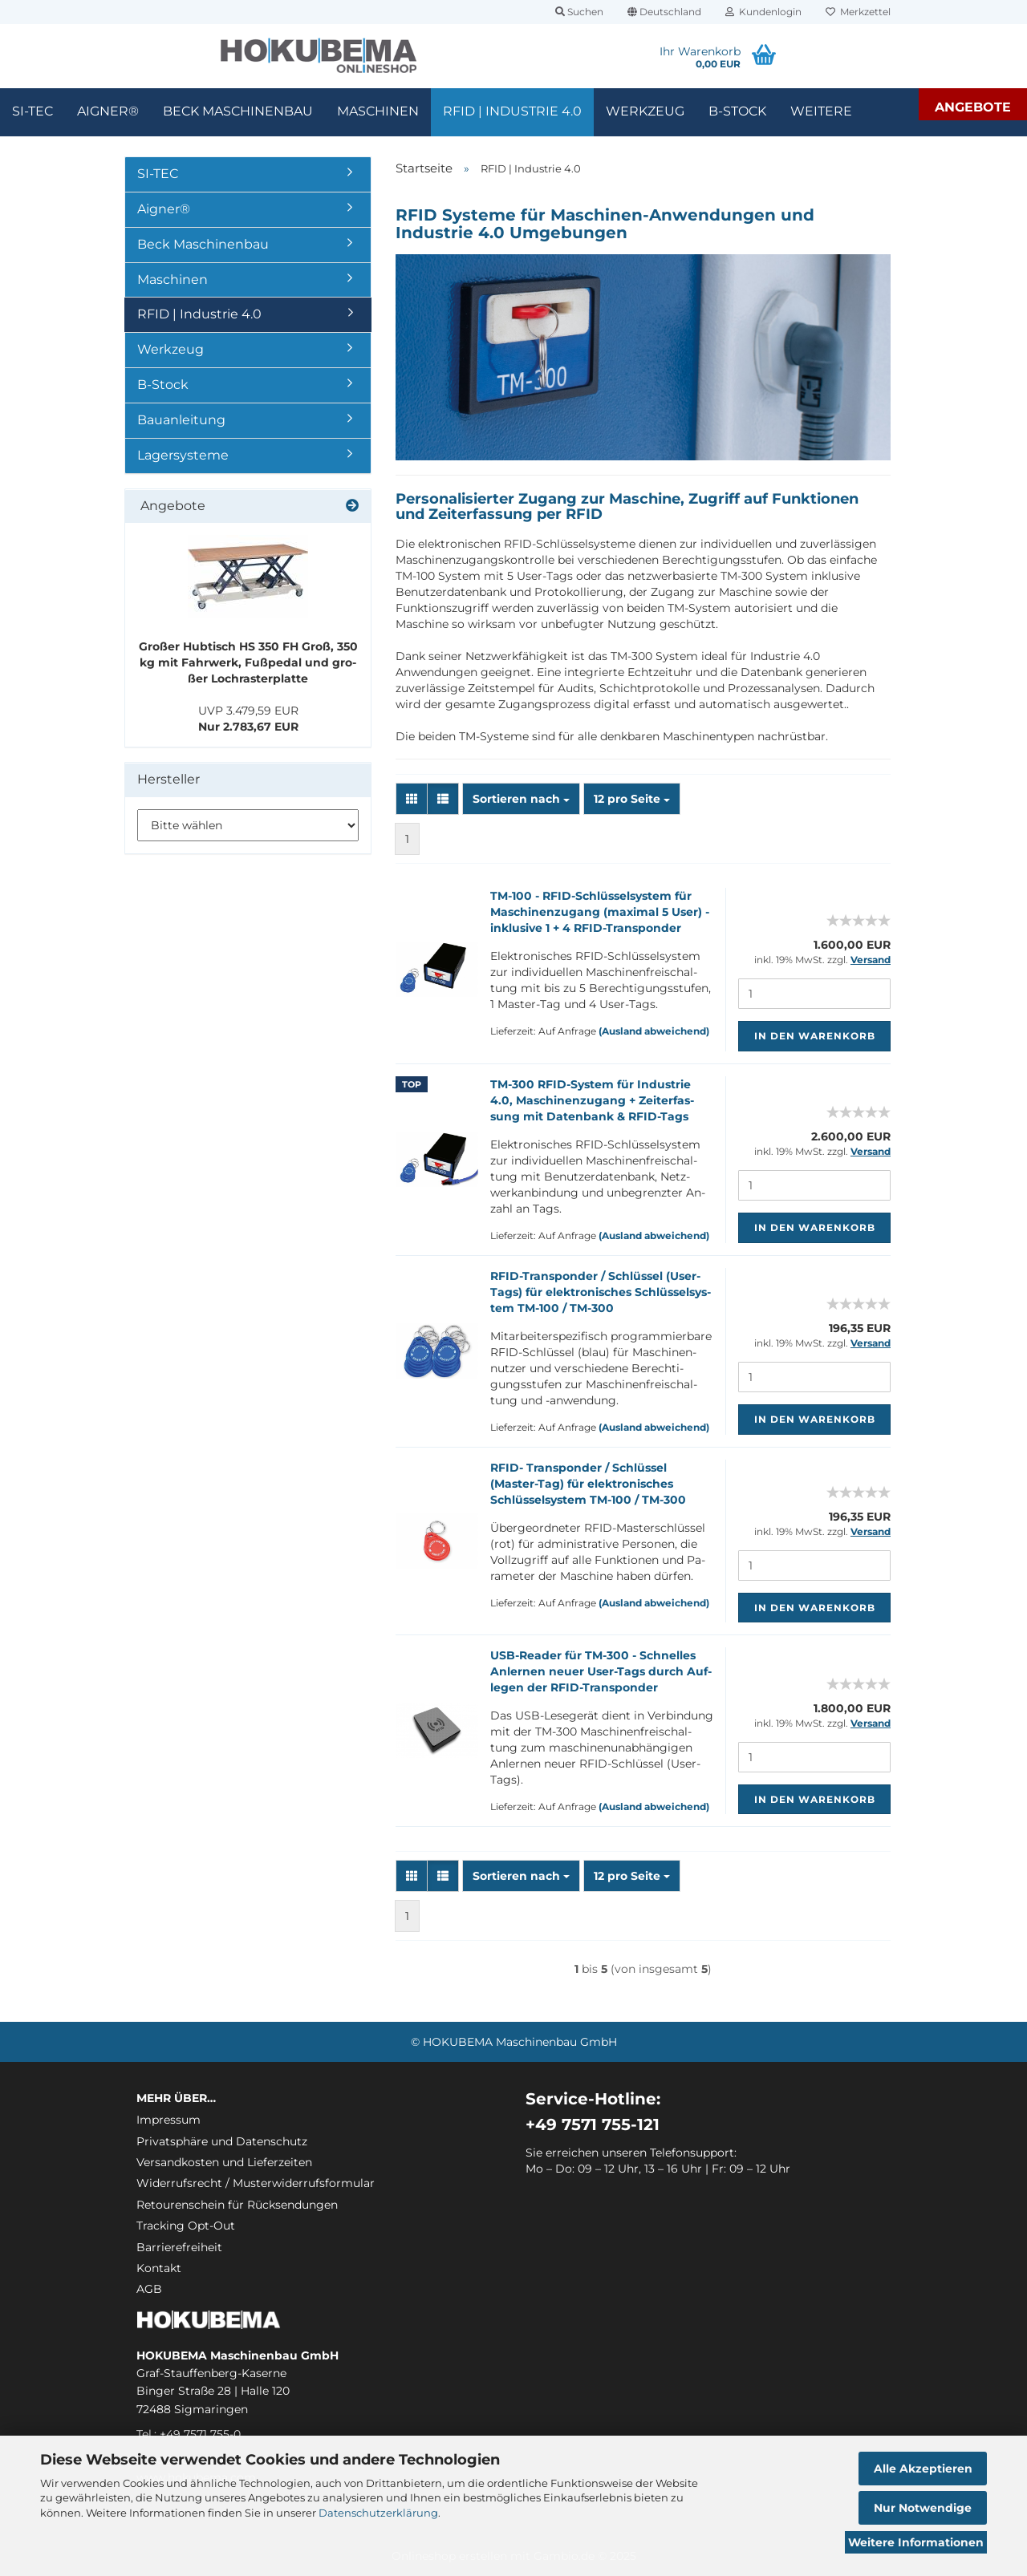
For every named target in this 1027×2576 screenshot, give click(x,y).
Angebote (973, 107)
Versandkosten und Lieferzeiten (224, 2162)
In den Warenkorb (814, 1036)
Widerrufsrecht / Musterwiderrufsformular (255, 2183)
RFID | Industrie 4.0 (512, 111)
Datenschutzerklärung (378, 2512)
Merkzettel (858, 12)
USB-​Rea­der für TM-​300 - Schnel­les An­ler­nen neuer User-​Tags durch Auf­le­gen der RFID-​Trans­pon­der (601, 1671)
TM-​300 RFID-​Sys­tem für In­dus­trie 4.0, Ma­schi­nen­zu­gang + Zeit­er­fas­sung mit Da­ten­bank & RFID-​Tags (592, 1100)
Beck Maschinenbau (238, 111)
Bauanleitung (181, 419)
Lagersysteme (183, 455)
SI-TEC (32, 111)
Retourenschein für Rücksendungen (237, 2204)
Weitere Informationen (916, 2542)
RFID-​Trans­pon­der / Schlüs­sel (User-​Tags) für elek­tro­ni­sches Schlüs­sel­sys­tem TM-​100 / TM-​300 (600, 1292)
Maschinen (378, 111)
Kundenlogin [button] (763, 12)
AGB (149, 2289)
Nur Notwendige (923, 2508)
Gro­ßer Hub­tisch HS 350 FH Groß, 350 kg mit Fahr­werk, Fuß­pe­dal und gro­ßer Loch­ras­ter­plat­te (248, 662)
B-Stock (737, 111)
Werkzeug (645, 111)
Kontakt (158, 2268)
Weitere (821, 111)
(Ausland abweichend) (654, 1031)
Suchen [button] (579, 12)
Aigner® (108, 111)
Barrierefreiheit (179, 2247)
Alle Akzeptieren (923, 2468)
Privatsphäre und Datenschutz (221, 2141)
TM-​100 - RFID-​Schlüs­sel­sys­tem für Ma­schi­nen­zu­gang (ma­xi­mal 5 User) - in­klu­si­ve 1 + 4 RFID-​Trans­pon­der (599, 912)
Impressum (168, 2119)
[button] (664, 12)
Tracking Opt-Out (185, 2225)
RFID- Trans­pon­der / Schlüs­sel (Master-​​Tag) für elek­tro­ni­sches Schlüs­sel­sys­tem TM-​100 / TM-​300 (588, 1483)
